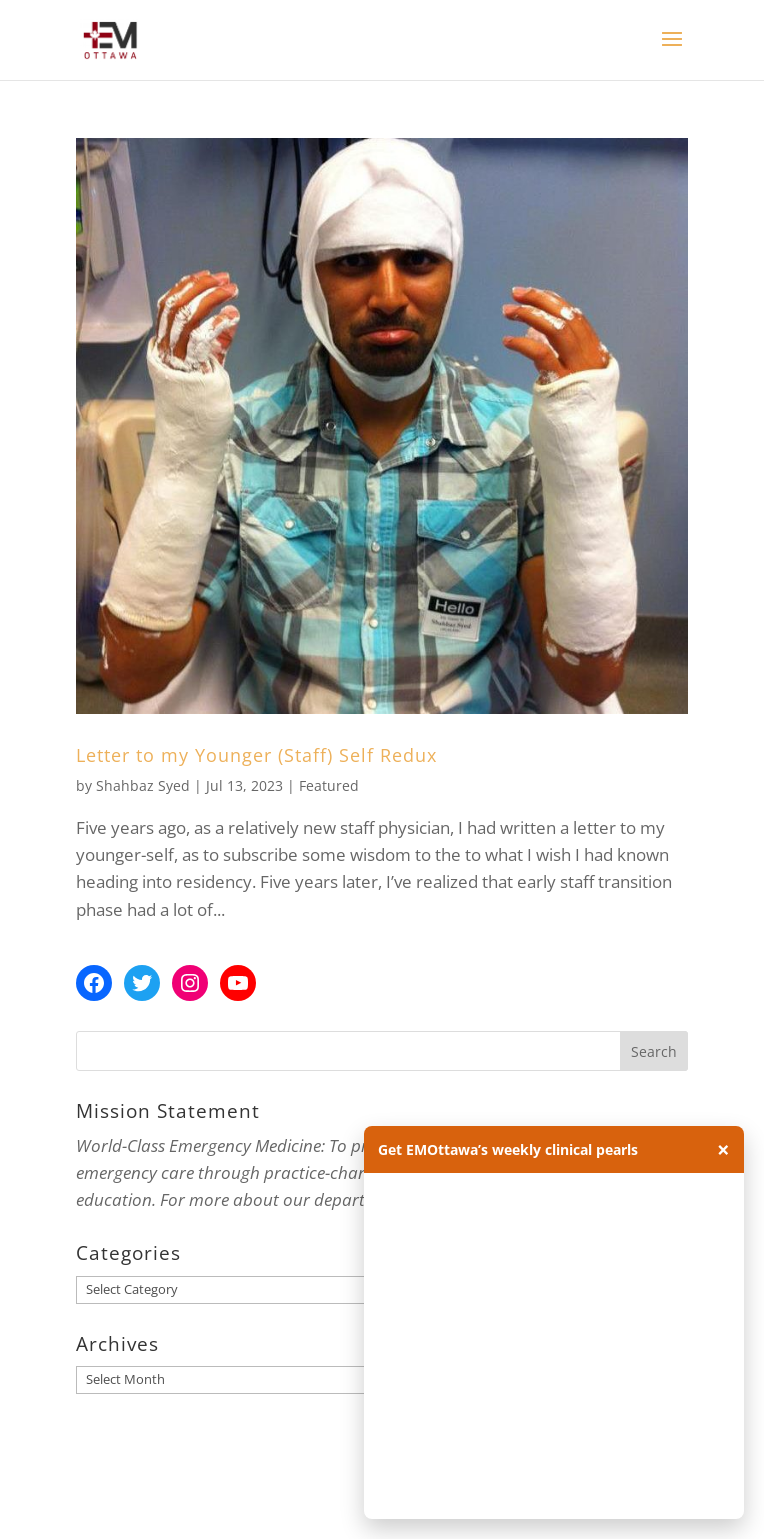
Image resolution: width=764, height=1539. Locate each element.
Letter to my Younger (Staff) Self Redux (256, 755)
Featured (329, 785)
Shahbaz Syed (143, 785)
